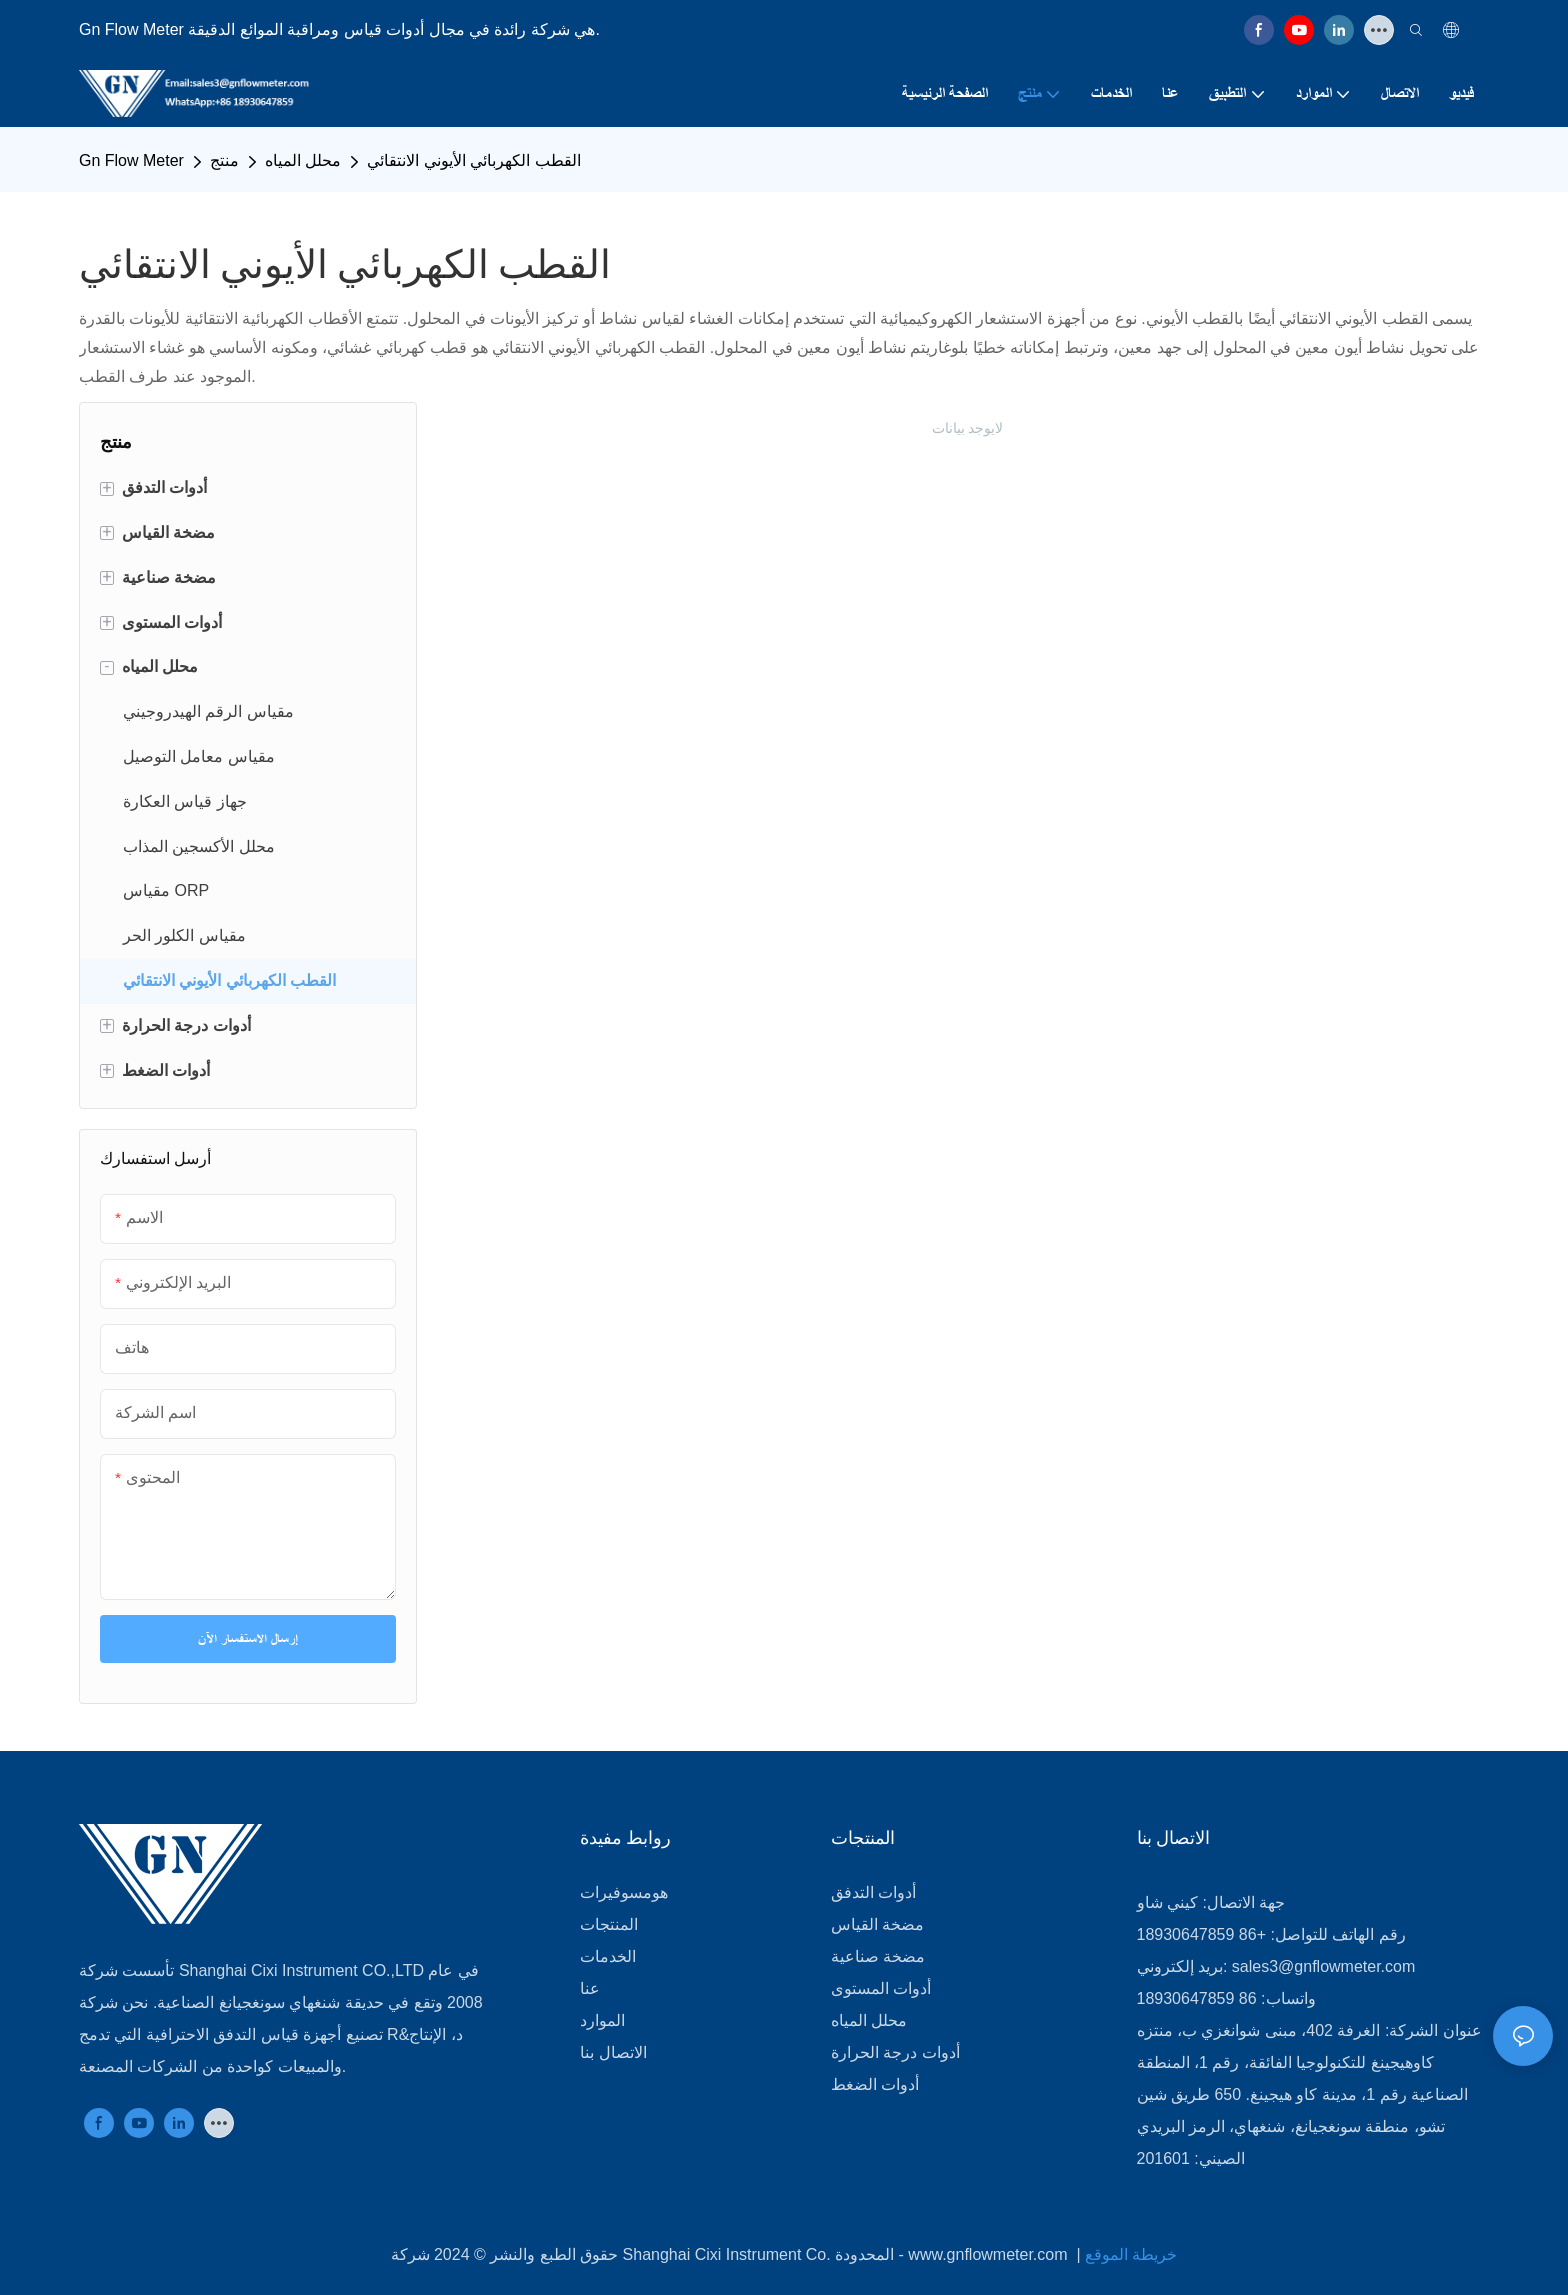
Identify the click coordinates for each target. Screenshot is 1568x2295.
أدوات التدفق (873, 1892)
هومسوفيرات (624, 1892)
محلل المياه (303, 160)
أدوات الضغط (875, 2084)
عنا (590, 1988)
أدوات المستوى (881, 1988)
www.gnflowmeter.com (990, 2254)
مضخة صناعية (878, 1956)
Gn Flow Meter (131, 160)
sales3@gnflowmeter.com (1323, 1966)
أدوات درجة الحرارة (895, 2052)
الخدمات (608, 1956)
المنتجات (609, 1924)
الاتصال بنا (613, 2052)
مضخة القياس (877, 1924)
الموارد (602, 2020)
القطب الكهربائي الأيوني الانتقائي (473, 160)
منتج (224, 160)
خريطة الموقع (1131, 2254)
